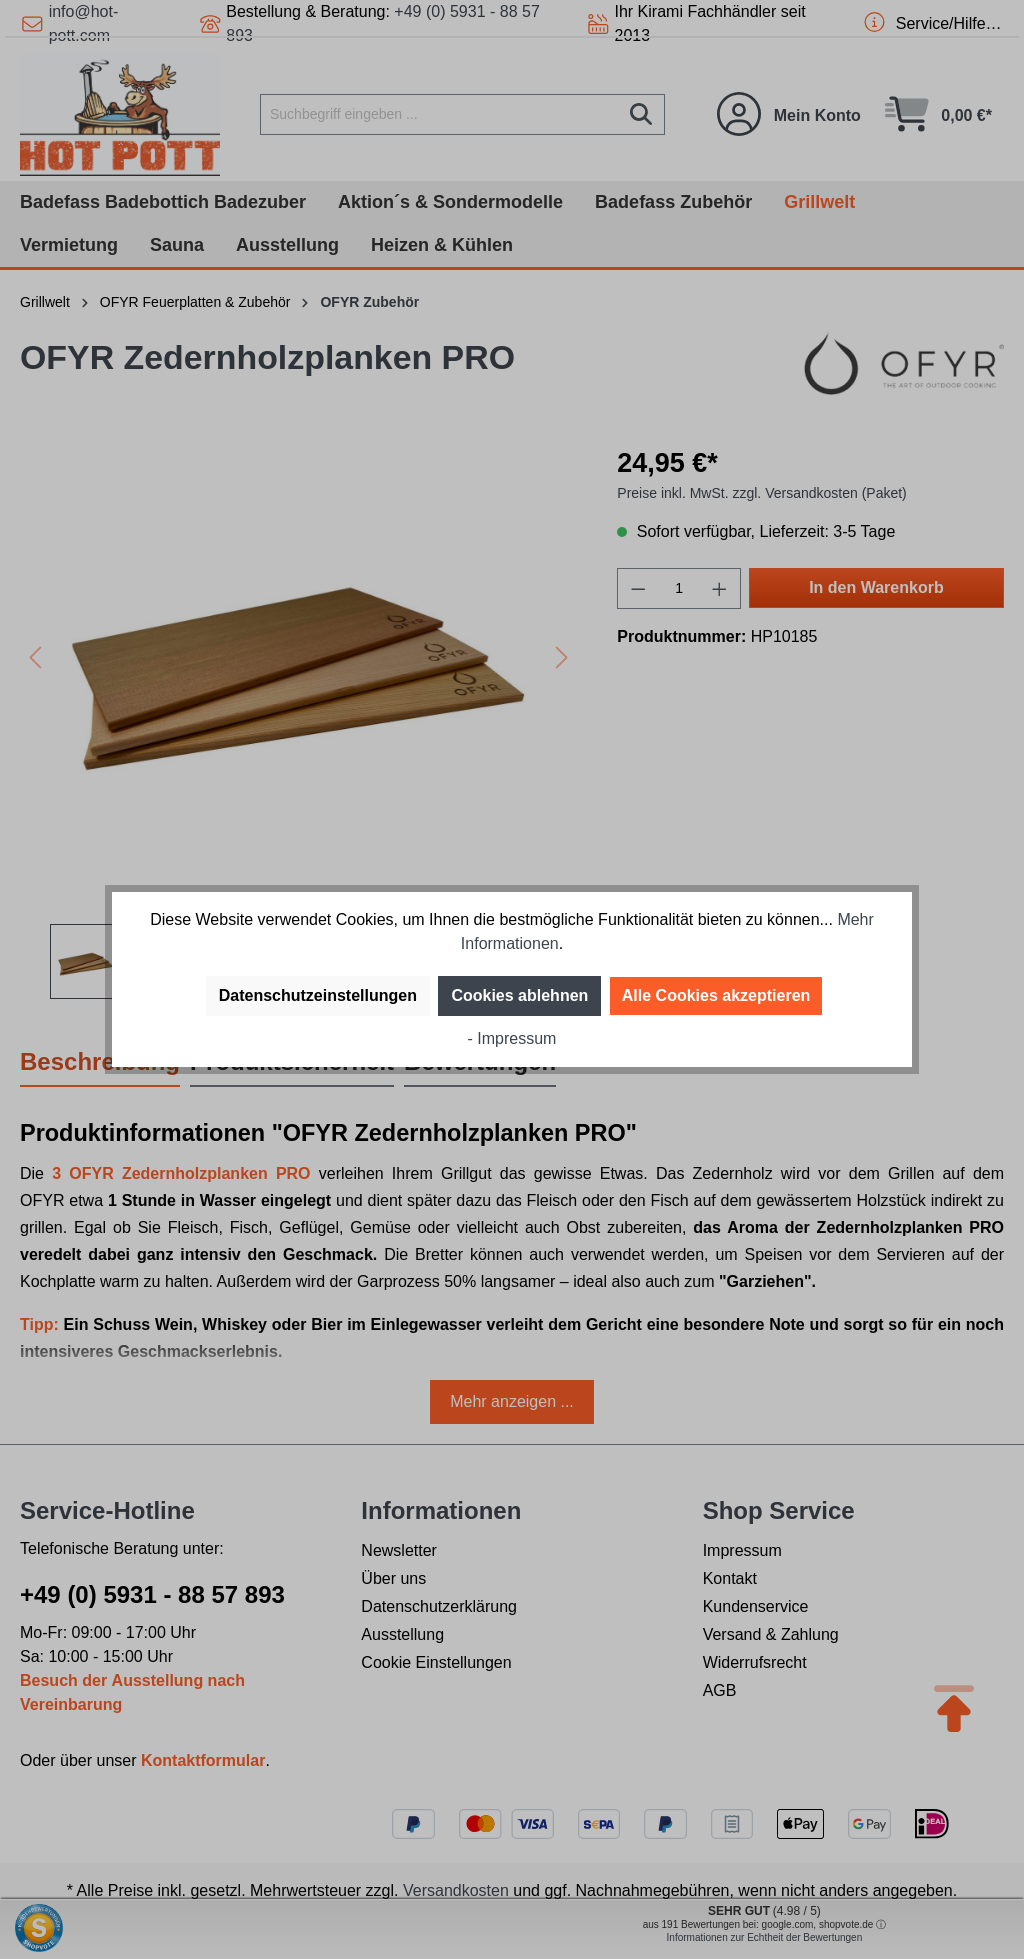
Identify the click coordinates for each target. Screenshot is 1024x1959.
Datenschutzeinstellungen (318, 995)
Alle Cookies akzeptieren (716, 995)
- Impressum (512, 1038)
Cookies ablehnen (519, 995)
